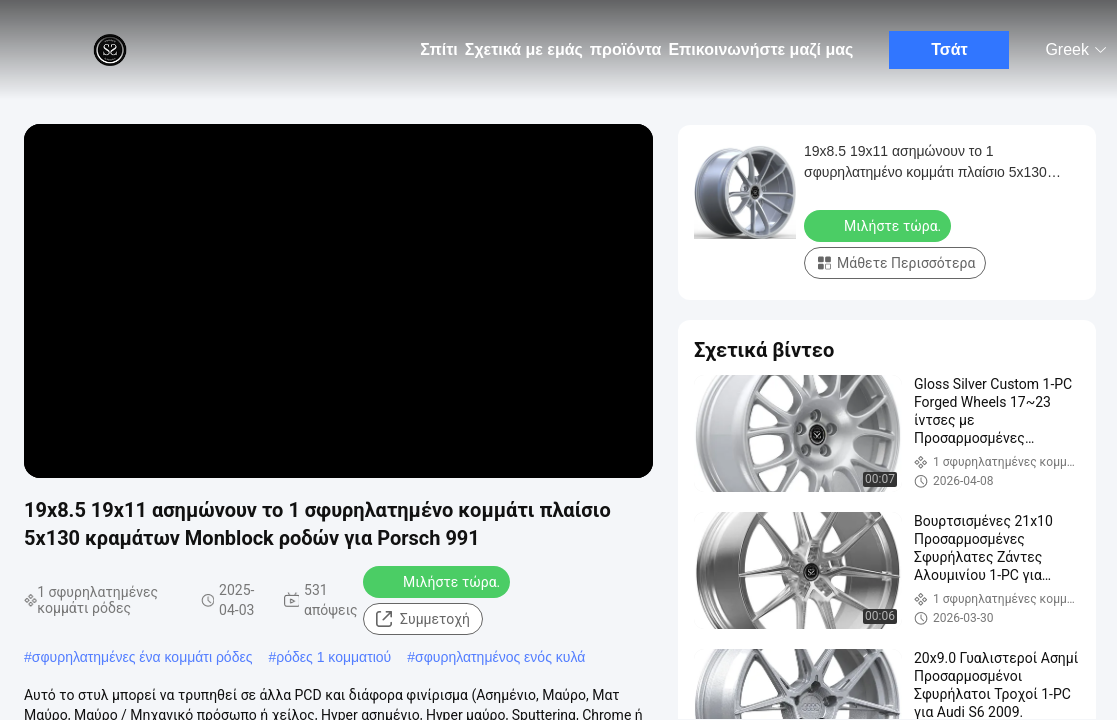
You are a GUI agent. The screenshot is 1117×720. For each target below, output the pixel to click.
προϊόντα (626, 49)
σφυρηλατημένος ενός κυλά (500, 657)
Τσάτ (949, 49)
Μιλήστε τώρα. (438, 581)
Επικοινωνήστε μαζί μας (760, 49)
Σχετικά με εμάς (524, 49)
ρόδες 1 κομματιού (333, 657)
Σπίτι (439, 49)
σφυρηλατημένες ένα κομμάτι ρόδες (142, 657)
